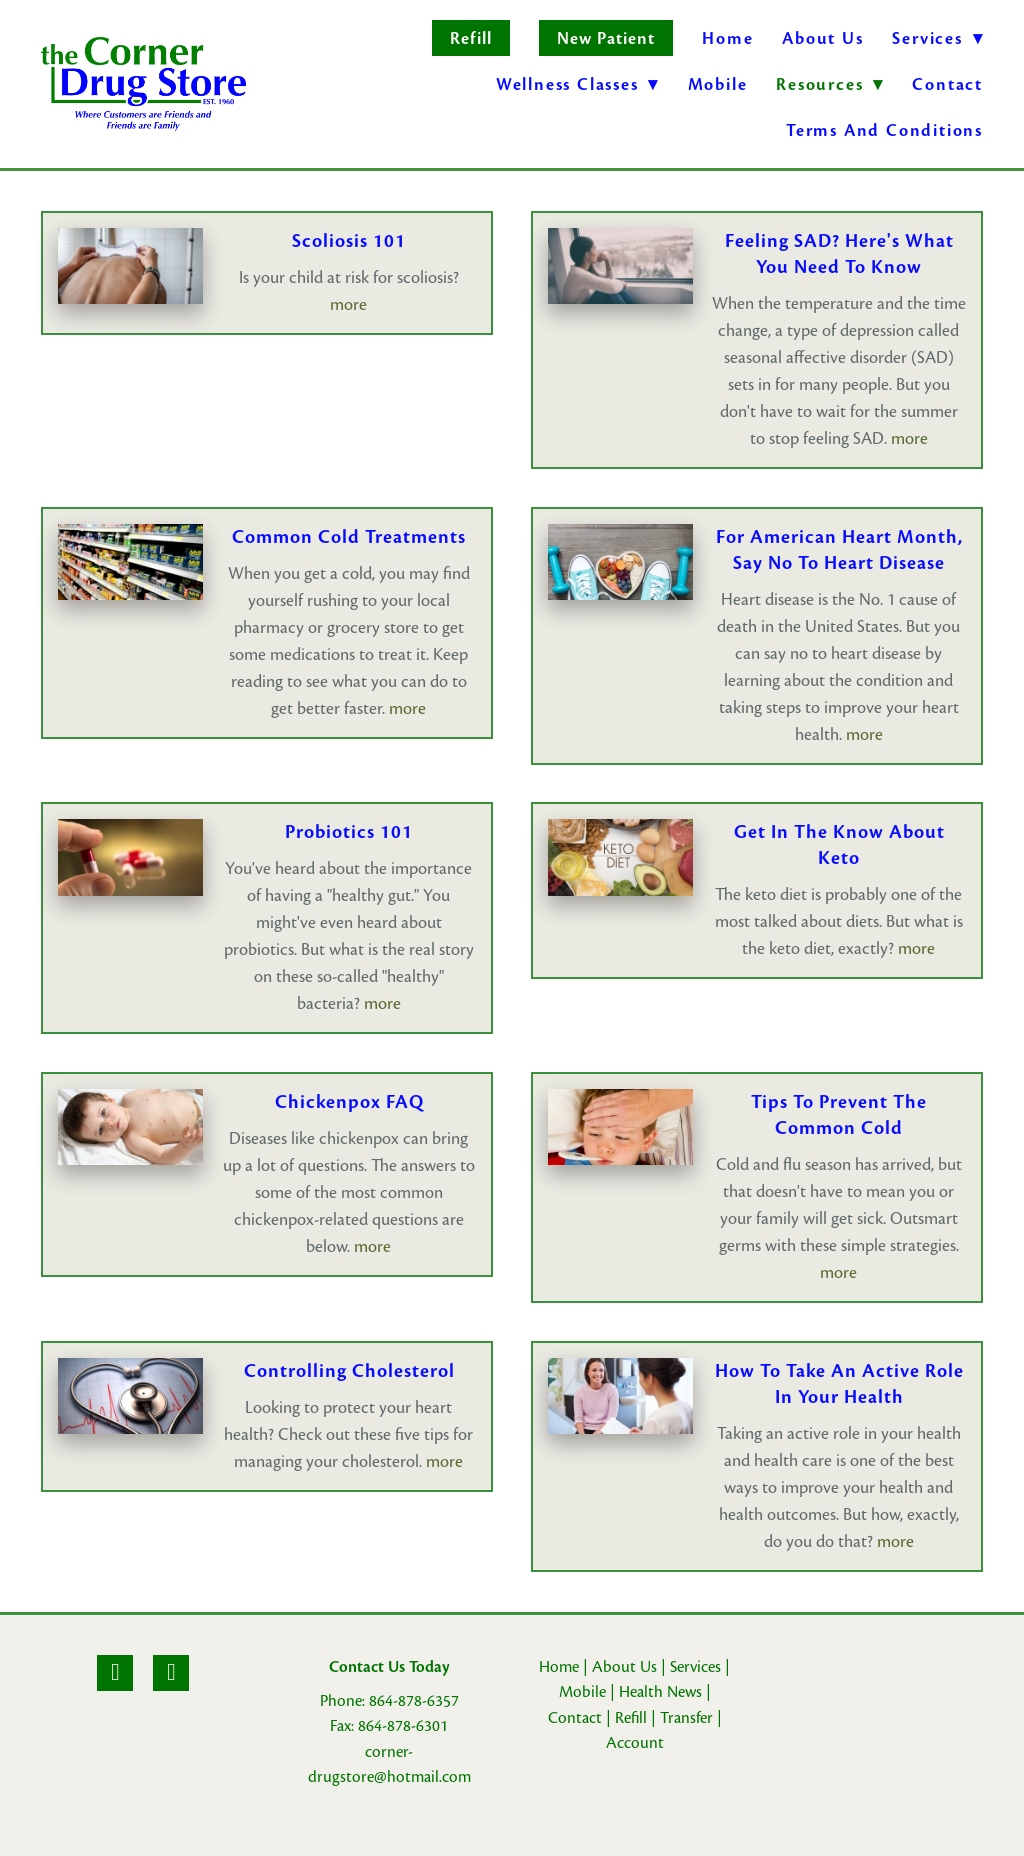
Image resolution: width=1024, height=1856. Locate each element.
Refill (470, 38)
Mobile (718, 84)
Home (727, 38)
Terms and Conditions (884, 130)
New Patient (606, 38)
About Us (822, 38)
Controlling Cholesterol (349, 1371)
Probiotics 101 (349, 832)
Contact (947, 84)
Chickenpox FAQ (349, 1102)
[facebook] (115, 1673)
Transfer (686, 1718)
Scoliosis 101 (349, 241)
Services (695, 1667)
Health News (660, 1692)
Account (635, 1743)
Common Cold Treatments (349, 537)
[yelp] (171, 1673)
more (348, 304)
